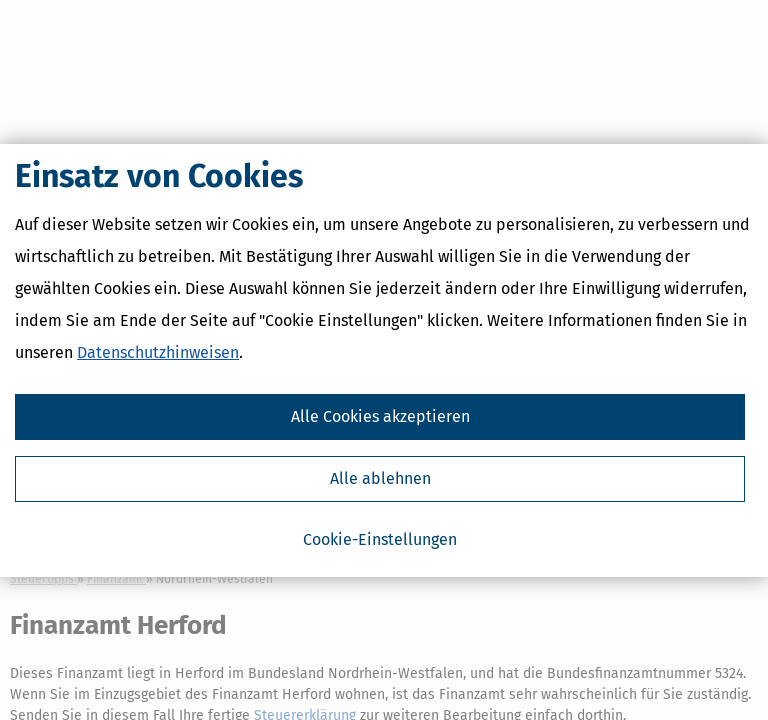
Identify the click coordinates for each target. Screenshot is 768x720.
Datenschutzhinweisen (158, 352)
